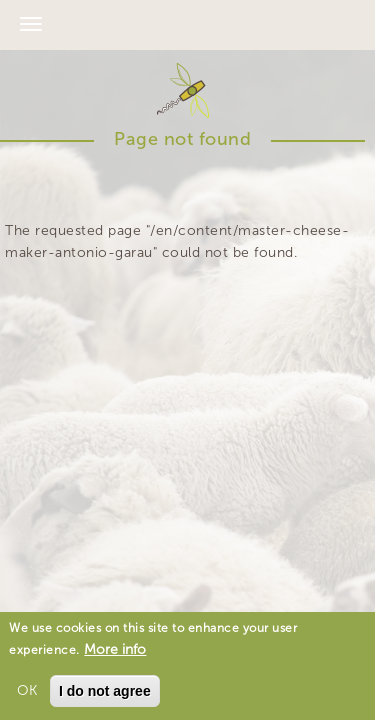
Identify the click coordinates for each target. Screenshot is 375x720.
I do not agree (105, 694)
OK (27, 693)
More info (115, 652)
